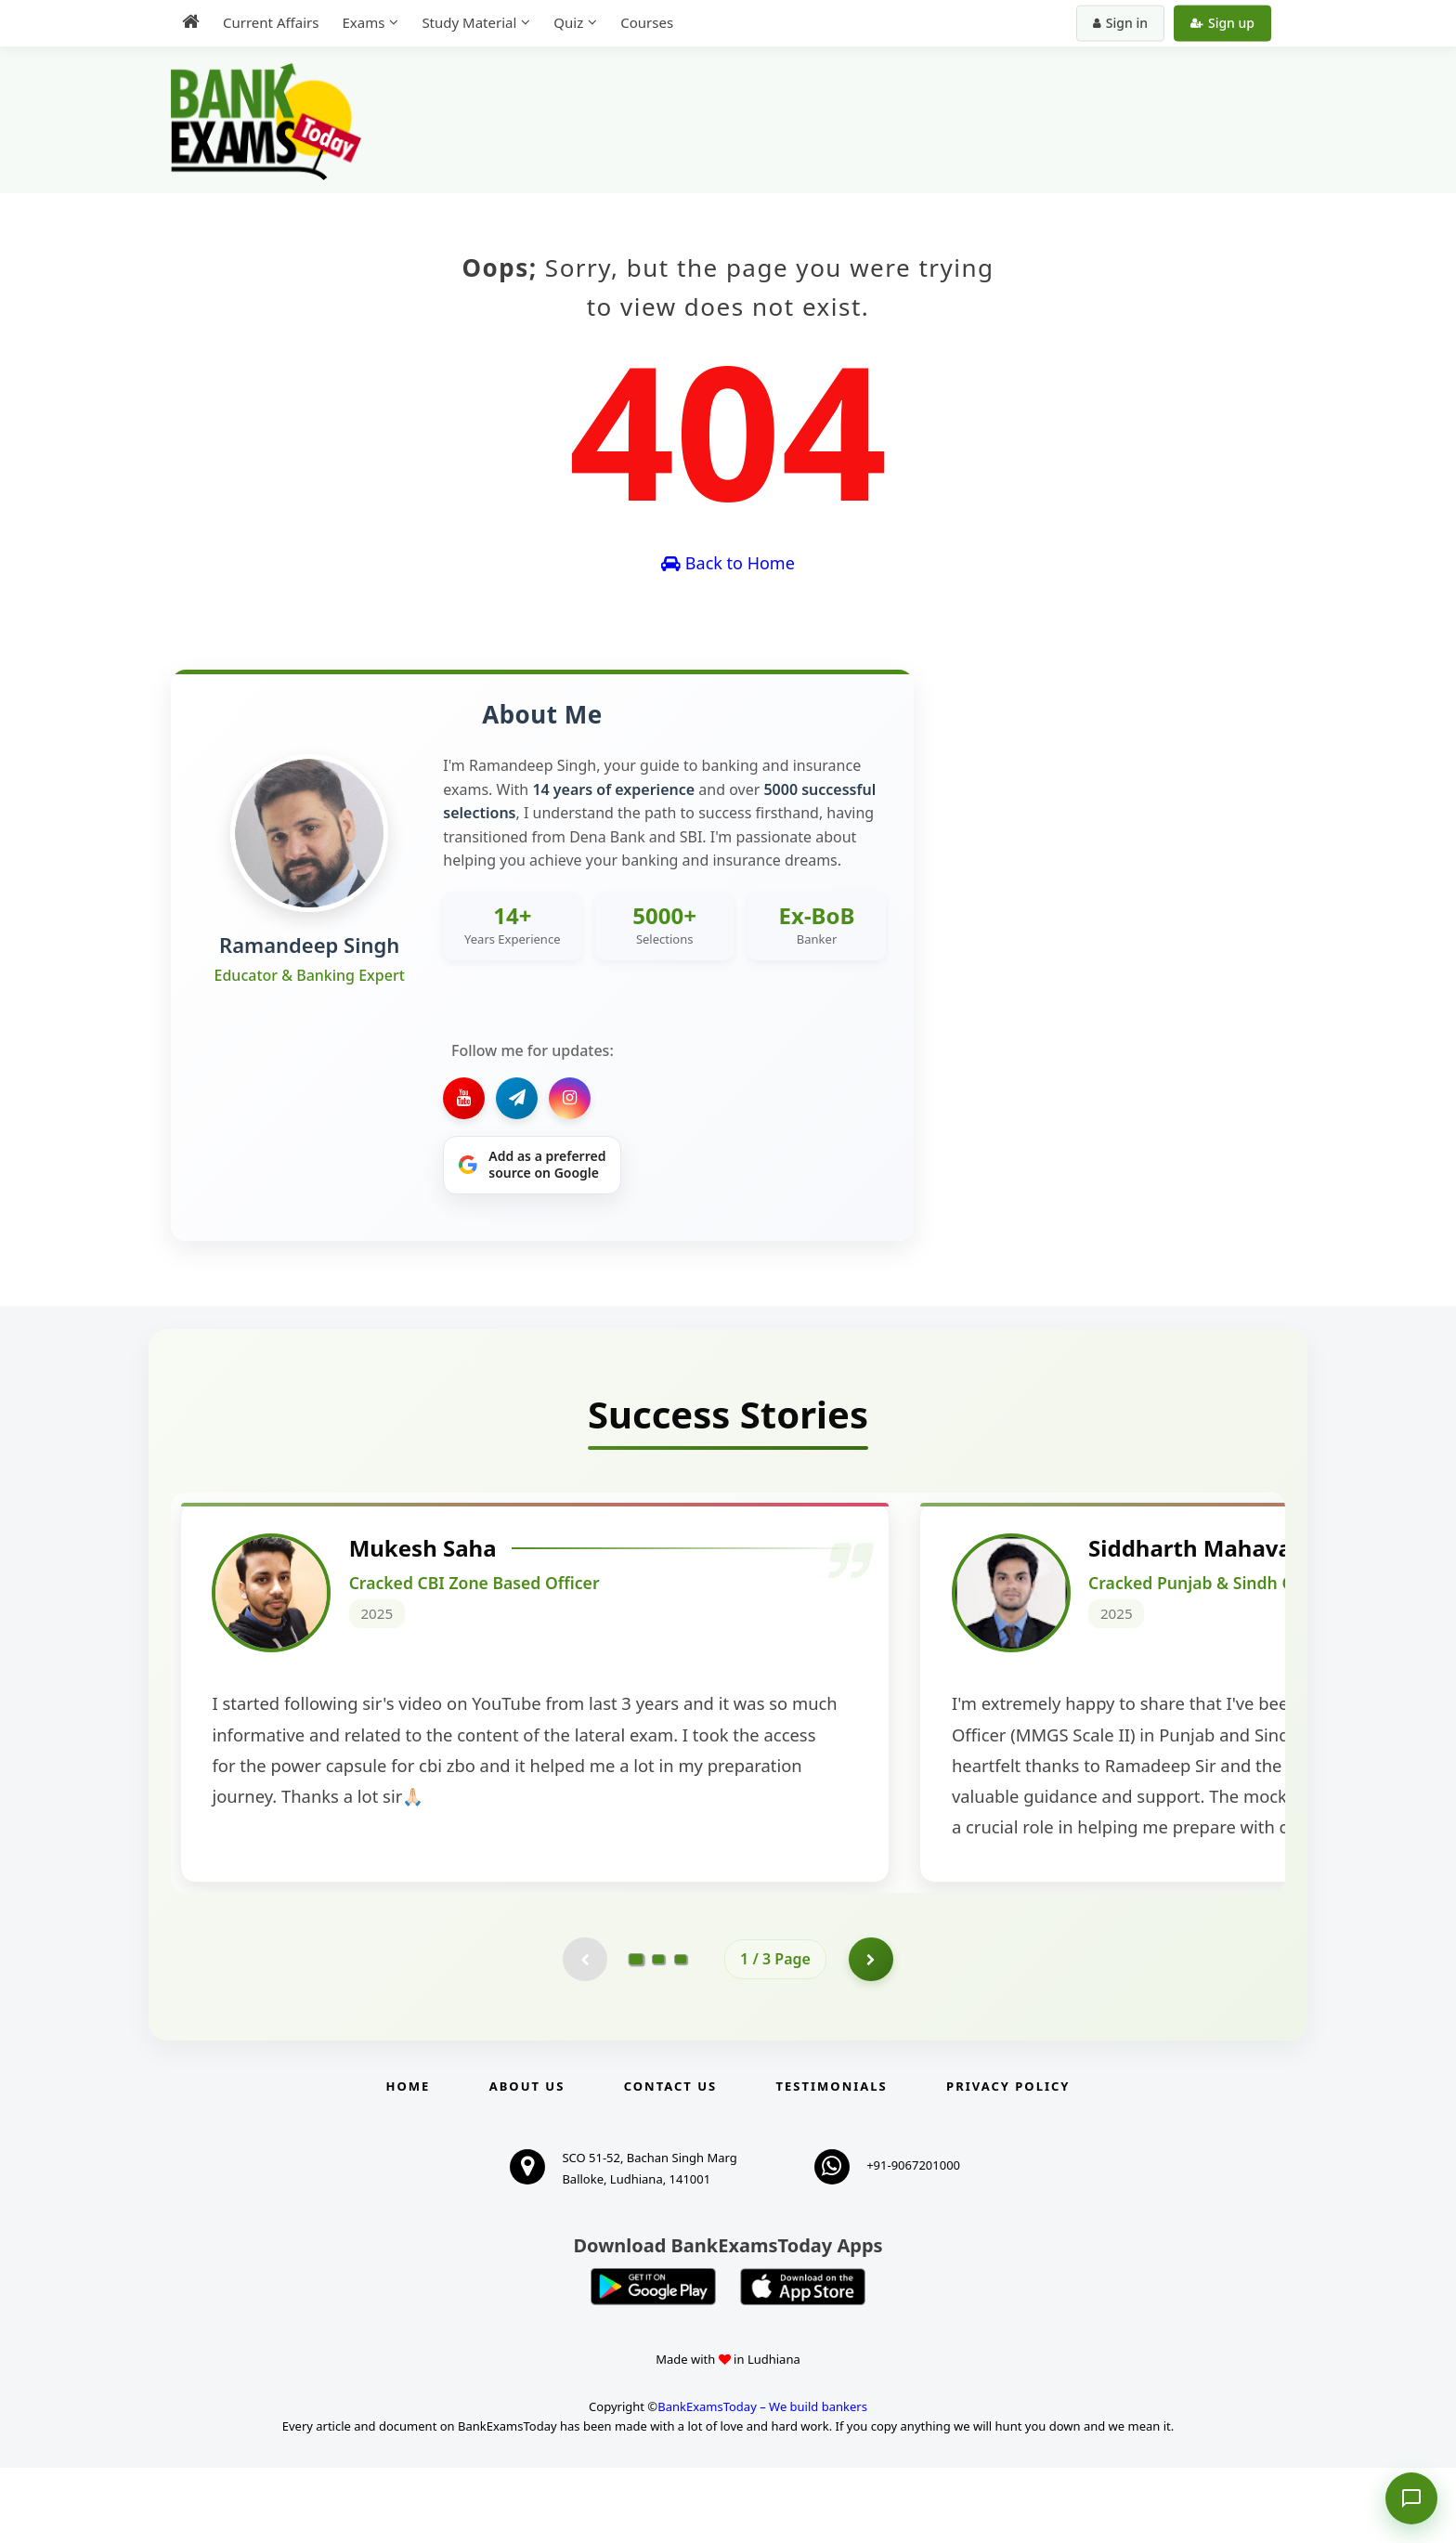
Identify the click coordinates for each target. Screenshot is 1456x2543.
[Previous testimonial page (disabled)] (584, 2034)
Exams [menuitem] (363, 22)
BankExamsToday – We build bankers (762, 2481)
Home (408, 2162)
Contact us (670, 2162)
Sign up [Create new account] (1222, 23)
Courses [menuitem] (646, 22)
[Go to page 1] (636, 2034)
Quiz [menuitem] (568, 22)
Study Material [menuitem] (469, 22)
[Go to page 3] (680, 2034)
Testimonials (832, 2162)
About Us (527, 2162)
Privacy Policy (1008, 2162)
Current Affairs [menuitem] (270, 22)
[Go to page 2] (658, 2034)
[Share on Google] (532, 1165)
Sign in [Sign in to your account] (1120, 23)
